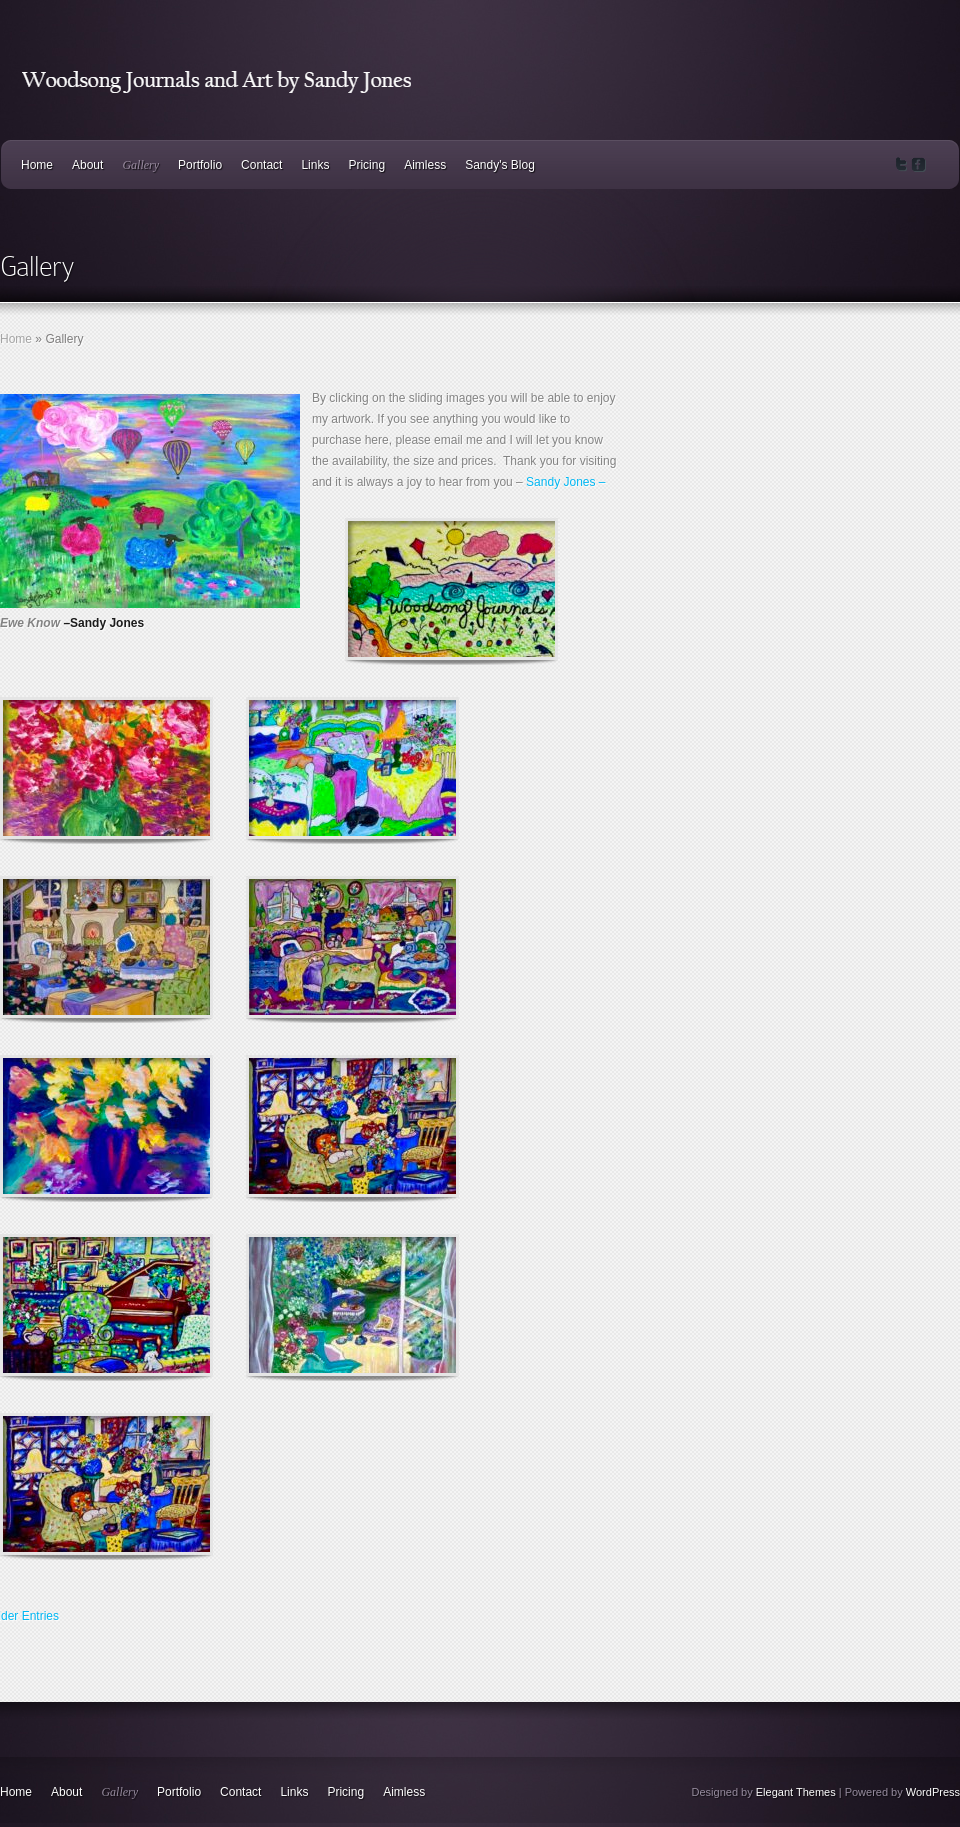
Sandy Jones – (565, 482)
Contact (261, 165)
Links (315, 165)
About (87, 165)
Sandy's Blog (500, 165)
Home (37, 165)
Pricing (366, 165)
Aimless (425, 165)
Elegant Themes (796, 1792)
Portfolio (200, 165)
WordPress (933, 1792)
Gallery (140, 165)
